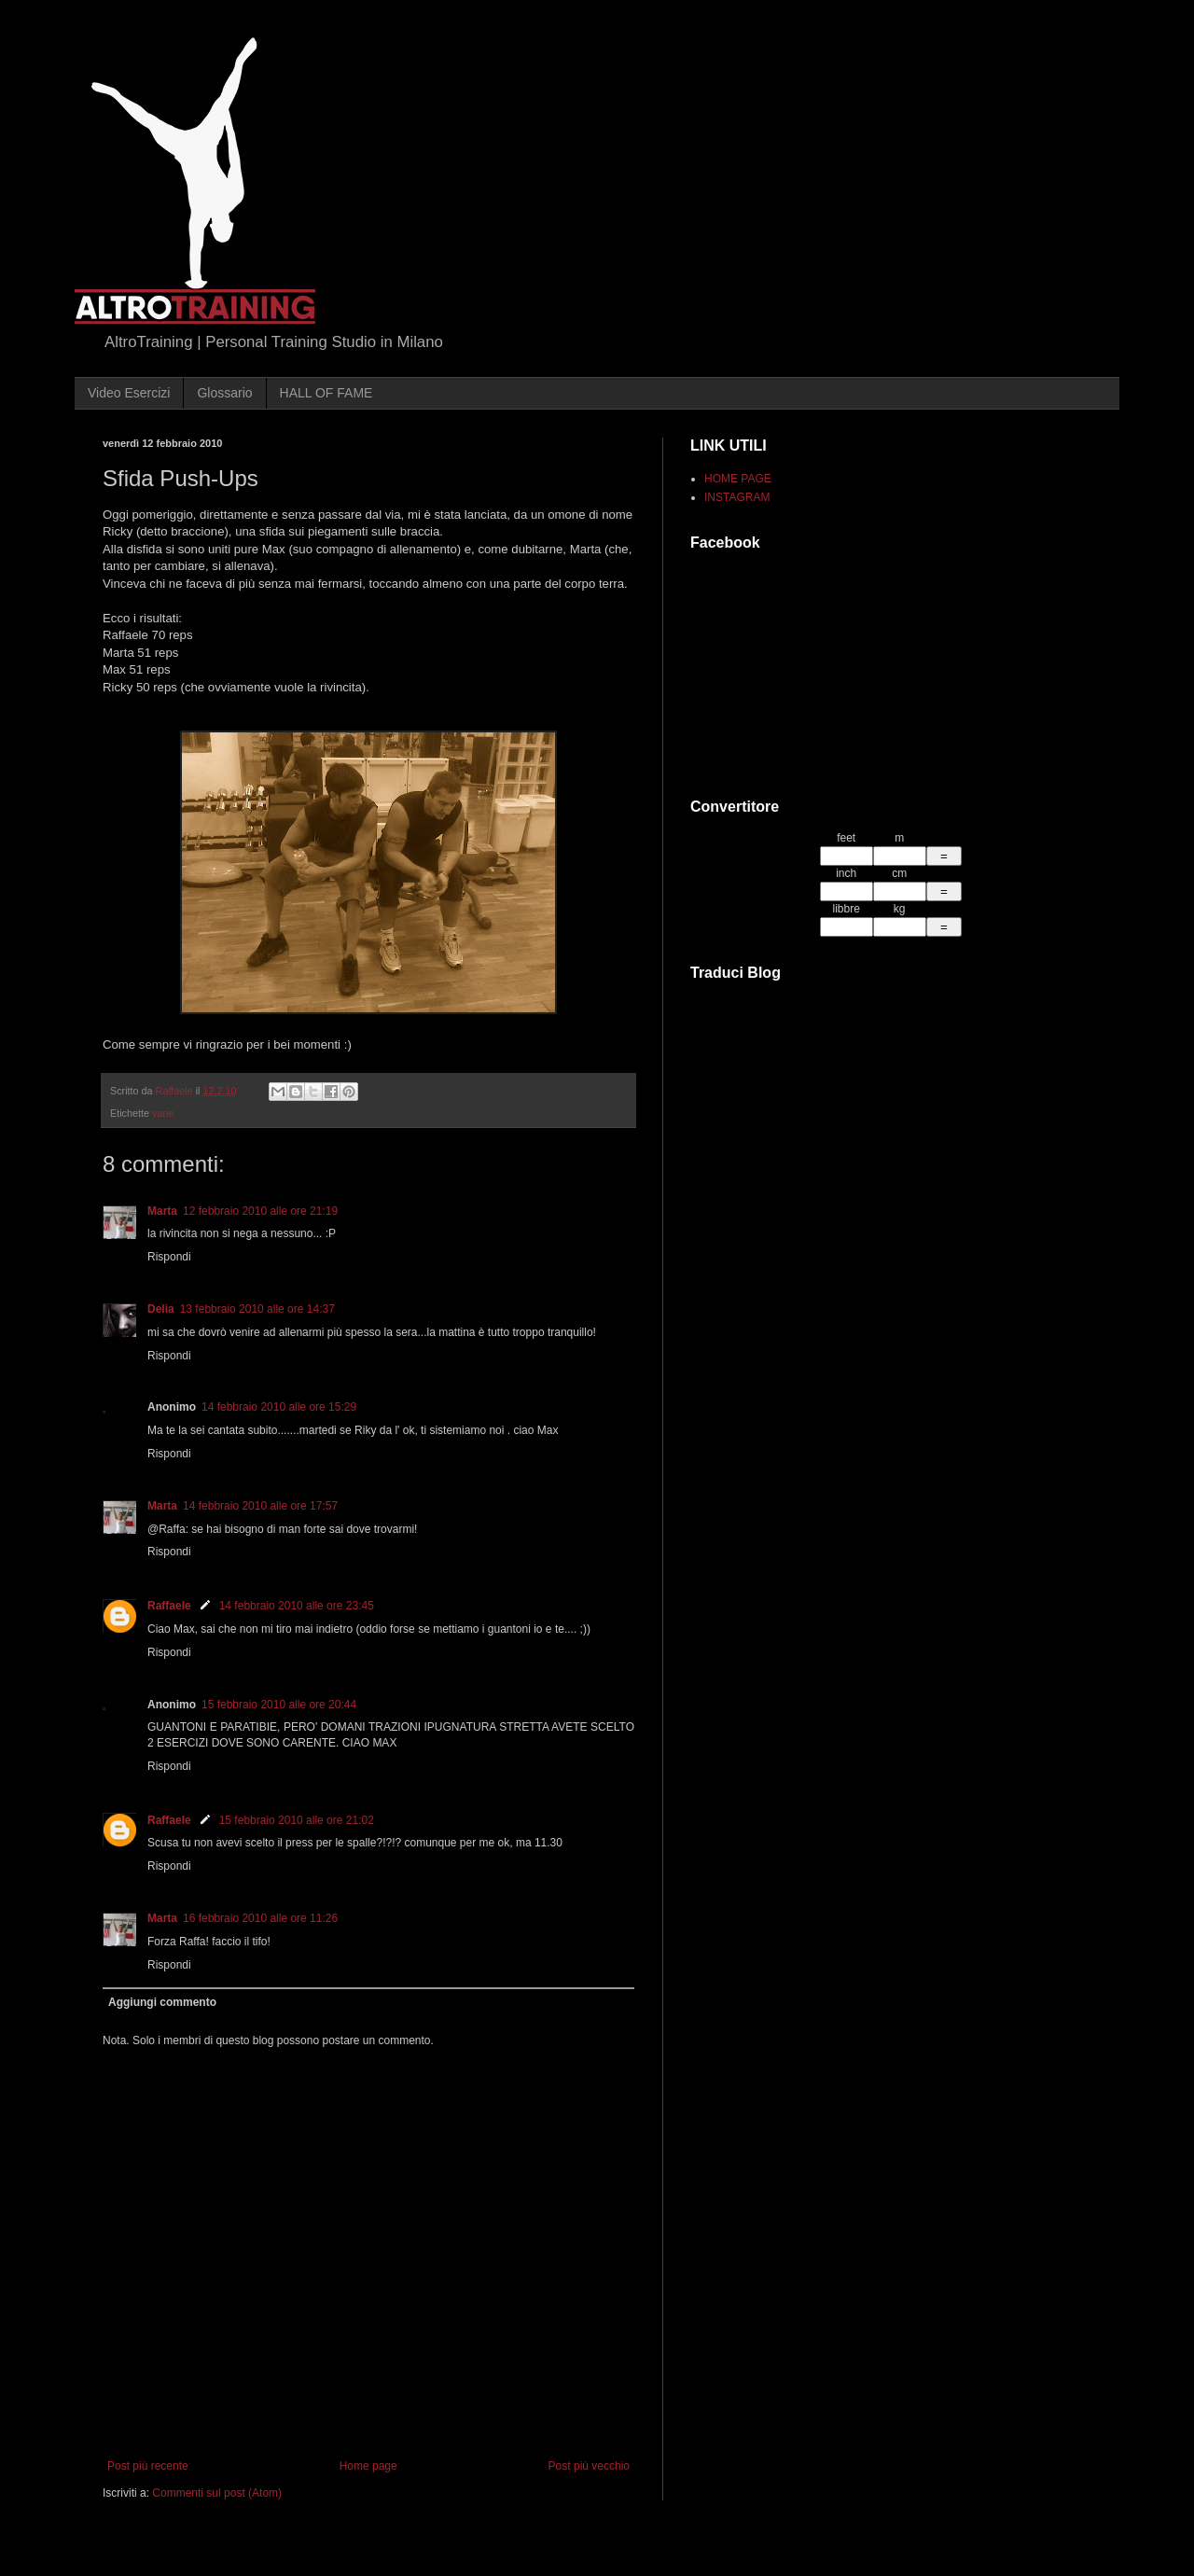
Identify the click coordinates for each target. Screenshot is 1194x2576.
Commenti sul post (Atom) (217, 2492)
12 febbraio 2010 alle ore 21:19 (260, 1211)
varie (163, 1113)
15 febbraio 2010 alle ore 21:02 (296, 1820)
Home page (368, 2465)
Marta (162, 1211)
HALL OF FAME (326, 392)
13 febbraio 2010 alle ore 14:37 (257, 1309)
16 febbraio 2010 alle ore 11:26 (260, 1918)
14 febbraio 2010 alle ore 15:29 (278, 1406)
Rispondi (169, 1256)
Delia (160, 1309)
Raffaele (169, 1605)
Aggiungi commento (162, 2002)
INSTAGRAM (737, 497)
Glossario (224, 392)
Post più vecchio (589, 2465)
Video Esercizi (129, 392)
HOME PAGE (737, 478)
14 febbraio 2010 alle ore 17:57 (260, 1505)
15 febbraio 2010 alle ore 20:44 (278, 1704)
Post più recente (147, 2465)
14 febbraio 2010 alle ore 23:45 (296, 1605)
